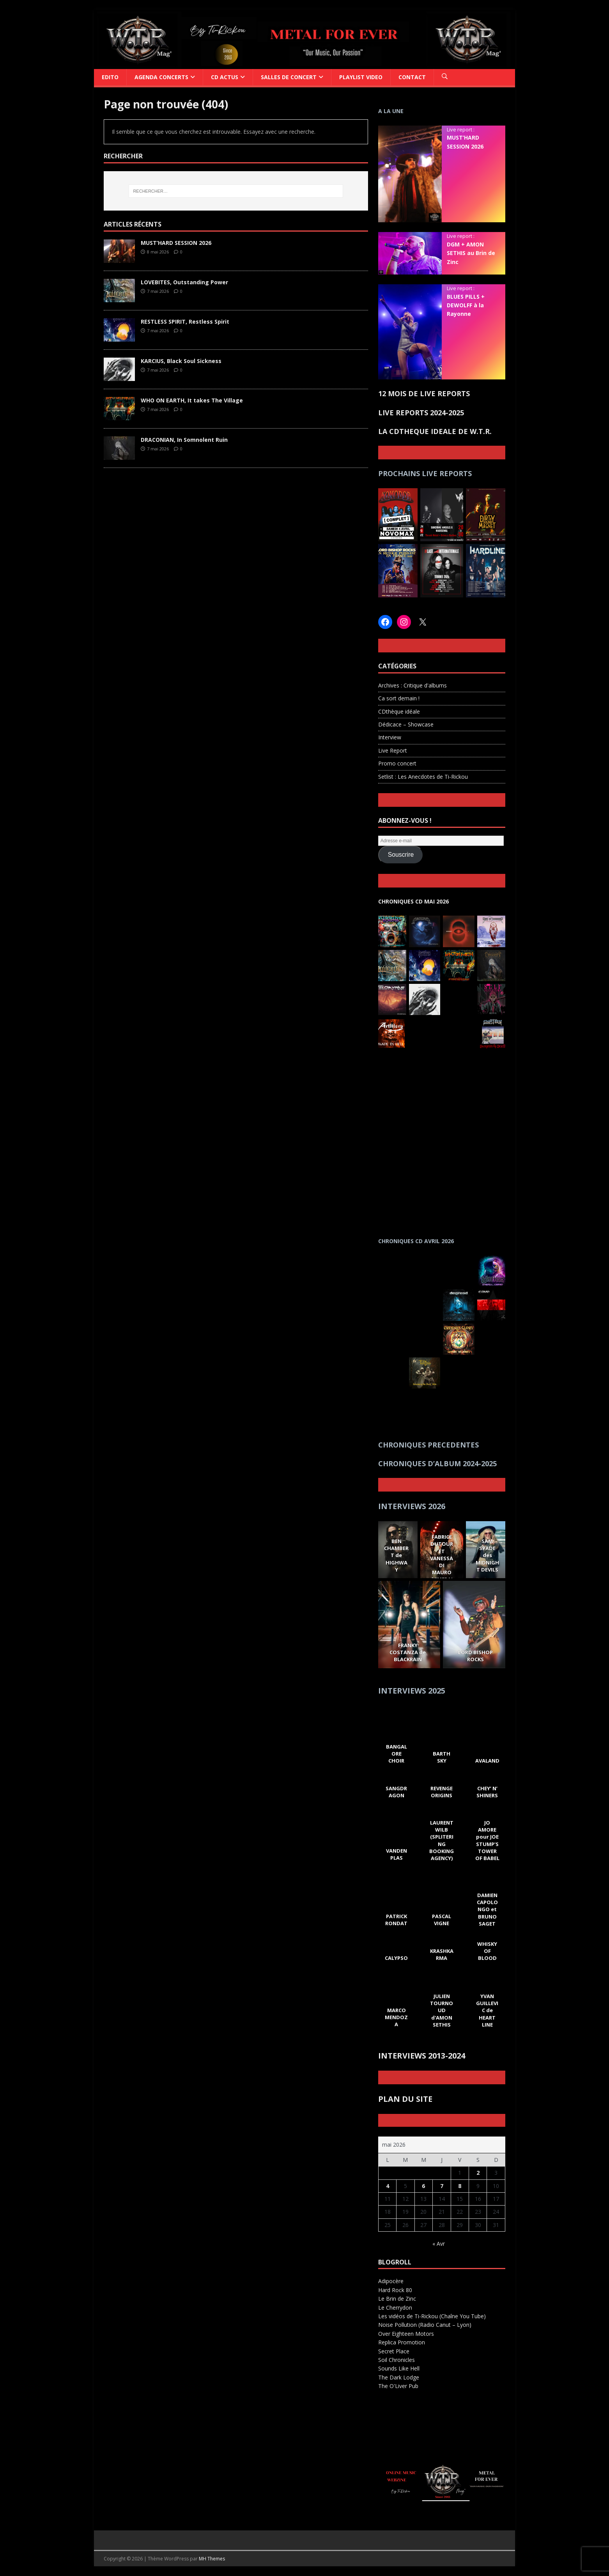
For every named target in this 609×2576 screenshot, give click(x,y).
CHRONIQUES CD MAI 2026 (413, 901)
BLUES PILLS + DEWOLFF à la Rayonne (466, 305)
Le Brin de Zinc (397, 2298)
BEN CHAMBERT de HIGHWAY (396, 1555)
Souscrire (401, 854)
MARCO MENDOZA (396, 2017)
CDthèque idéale (399, 711)
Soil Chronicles (396, 2359)
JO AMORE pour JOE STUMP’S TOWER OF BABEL (487, 1840)
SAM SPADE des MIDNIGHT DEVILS (487, 1555)
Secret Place (393, 2351)
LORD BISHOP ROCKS (476, 1656)
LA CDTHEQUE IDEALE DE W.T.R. (435, 431)
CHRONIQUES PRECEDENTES (428, 1444)
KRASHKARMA (441, 1954)
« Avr (438, 2243)
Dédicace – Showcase (406, 724)
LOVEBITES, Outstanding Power (184, 282)
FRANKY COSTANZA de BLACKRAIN (407, 1652)
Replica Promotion (401, 2342)
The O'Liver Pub (398, 2386)
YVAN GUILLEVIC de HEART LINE (487, 2010)
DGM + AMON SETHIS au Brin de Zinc (471, 253)
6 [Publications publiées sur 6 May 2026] (423, 2186)
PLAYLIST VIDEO (360, 77)
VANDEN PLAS (396, 1854)
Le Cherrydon (395, 2307)
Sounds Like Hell (399, 2368)
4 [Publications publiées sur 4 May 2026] (387, 2186)
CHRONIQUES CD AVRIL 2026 (416, 1241)
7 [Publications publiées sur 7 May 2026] (441, 2186)
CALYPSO (396, 1957)
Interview (389, 737)
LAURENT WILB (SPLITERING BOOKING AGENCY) (441, 1840)
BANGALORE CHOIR (396, 1753)
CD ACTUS (224, 77)
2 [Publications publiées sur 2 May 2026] (478, 2172)
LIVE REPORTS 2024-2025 (421, 412)
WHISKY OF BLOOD (487, 1950)
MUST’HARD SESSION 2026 (176, 242)
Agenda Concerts (161, 77)
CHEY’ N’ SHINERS (487, 1792)
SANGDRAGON (396, 1792)
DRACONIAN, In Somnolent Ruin (184, 439)
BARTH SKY (441, 1757)
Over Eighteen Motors (406, 2333)
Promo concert (397, 763)
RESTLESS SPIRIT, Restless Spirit (185, 321)
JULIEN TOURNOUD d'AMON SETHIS (441, 2010)
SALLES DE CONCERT (289, 77)
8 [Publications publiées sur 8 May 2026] (459, 2186)
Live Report (392, 750)
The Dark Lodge (398, 2377)
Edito (110, 77)
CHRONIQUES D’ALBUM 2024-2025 (437, 1463)
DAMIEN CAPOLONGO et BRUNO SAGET (486, 1909)
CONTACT (412, 77)
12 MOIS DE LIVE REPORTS (424, 393)
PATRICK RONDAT (396, 1920)
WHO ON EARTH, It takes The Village (192, 400)
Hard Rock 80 (395, 2290)
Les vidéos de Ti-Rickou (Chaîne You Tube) (432, 2316)
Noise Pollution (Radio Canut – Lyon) (424, 2324)
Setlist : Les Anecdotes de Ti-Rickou (423, 776)
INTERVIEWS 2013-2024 (421, 2055)
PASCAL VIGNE (441, 1920)
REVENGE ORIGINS (441, 1792)
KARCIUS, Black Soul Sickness (181, 361)
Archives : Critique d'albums (412, 685)
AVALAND (487, 1760)
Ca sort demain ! (399, 698)
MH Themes (212, 2558)
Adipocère (391, 2281)
